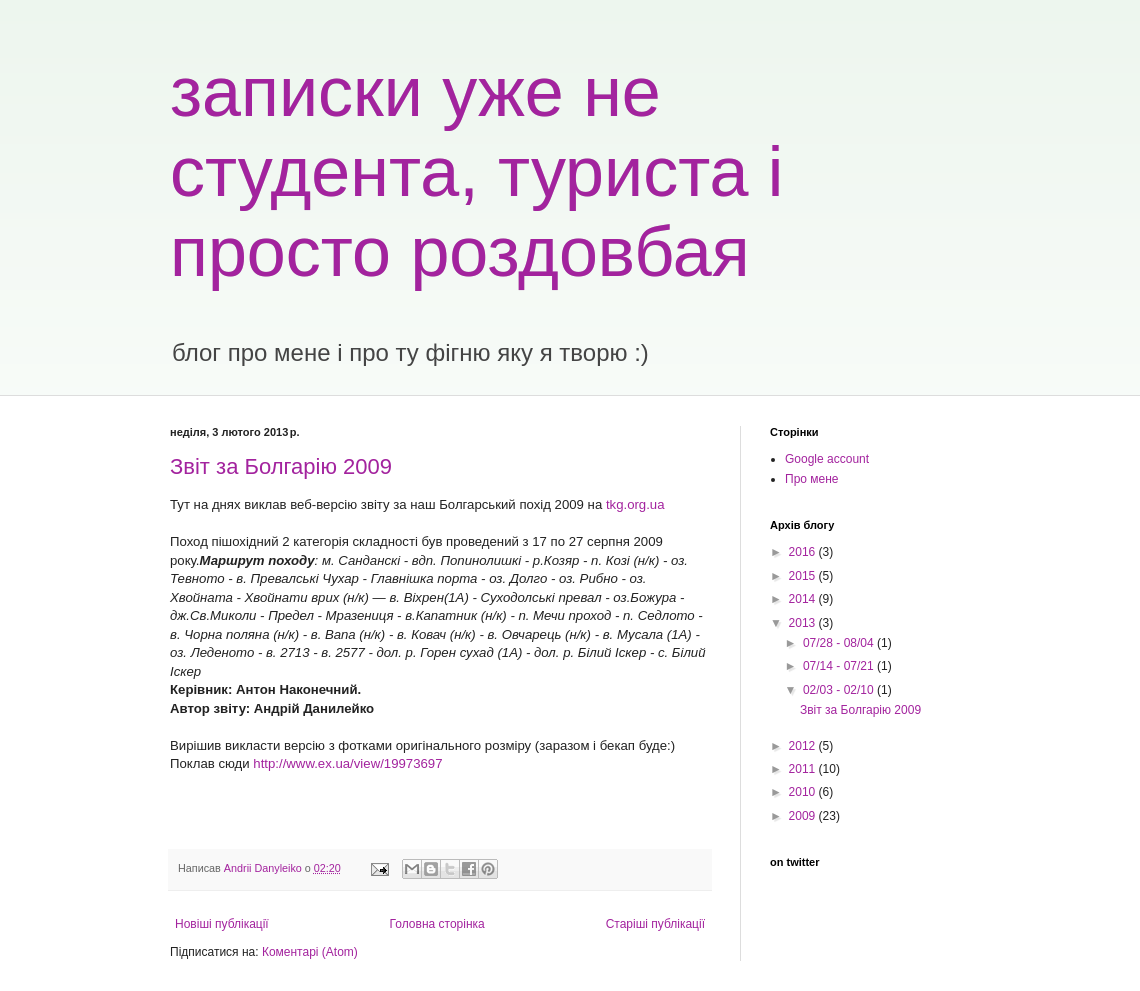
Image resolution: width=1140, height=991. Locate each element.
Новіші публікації (222, 924)
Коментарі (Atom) (310, 952)
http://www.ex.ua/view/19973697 (347, 763)
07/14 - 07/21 (840, 666)
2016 (804, 552)
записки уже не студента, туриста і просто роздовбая (476, 172)
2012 (804, 746)
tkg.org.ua (635, 504)
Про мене (812, 479)
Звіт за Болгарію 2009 (281, 466)
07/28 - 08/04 (840, 643)
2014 (804, 599)
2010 (804, 792)
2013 (804, 623)
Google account (827, 459)
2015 (804, 576)
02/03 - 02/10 (840, 690)
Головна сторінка (437, 924)
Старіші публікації (655, 924)
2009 (804, 816)
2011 (804, 769)
